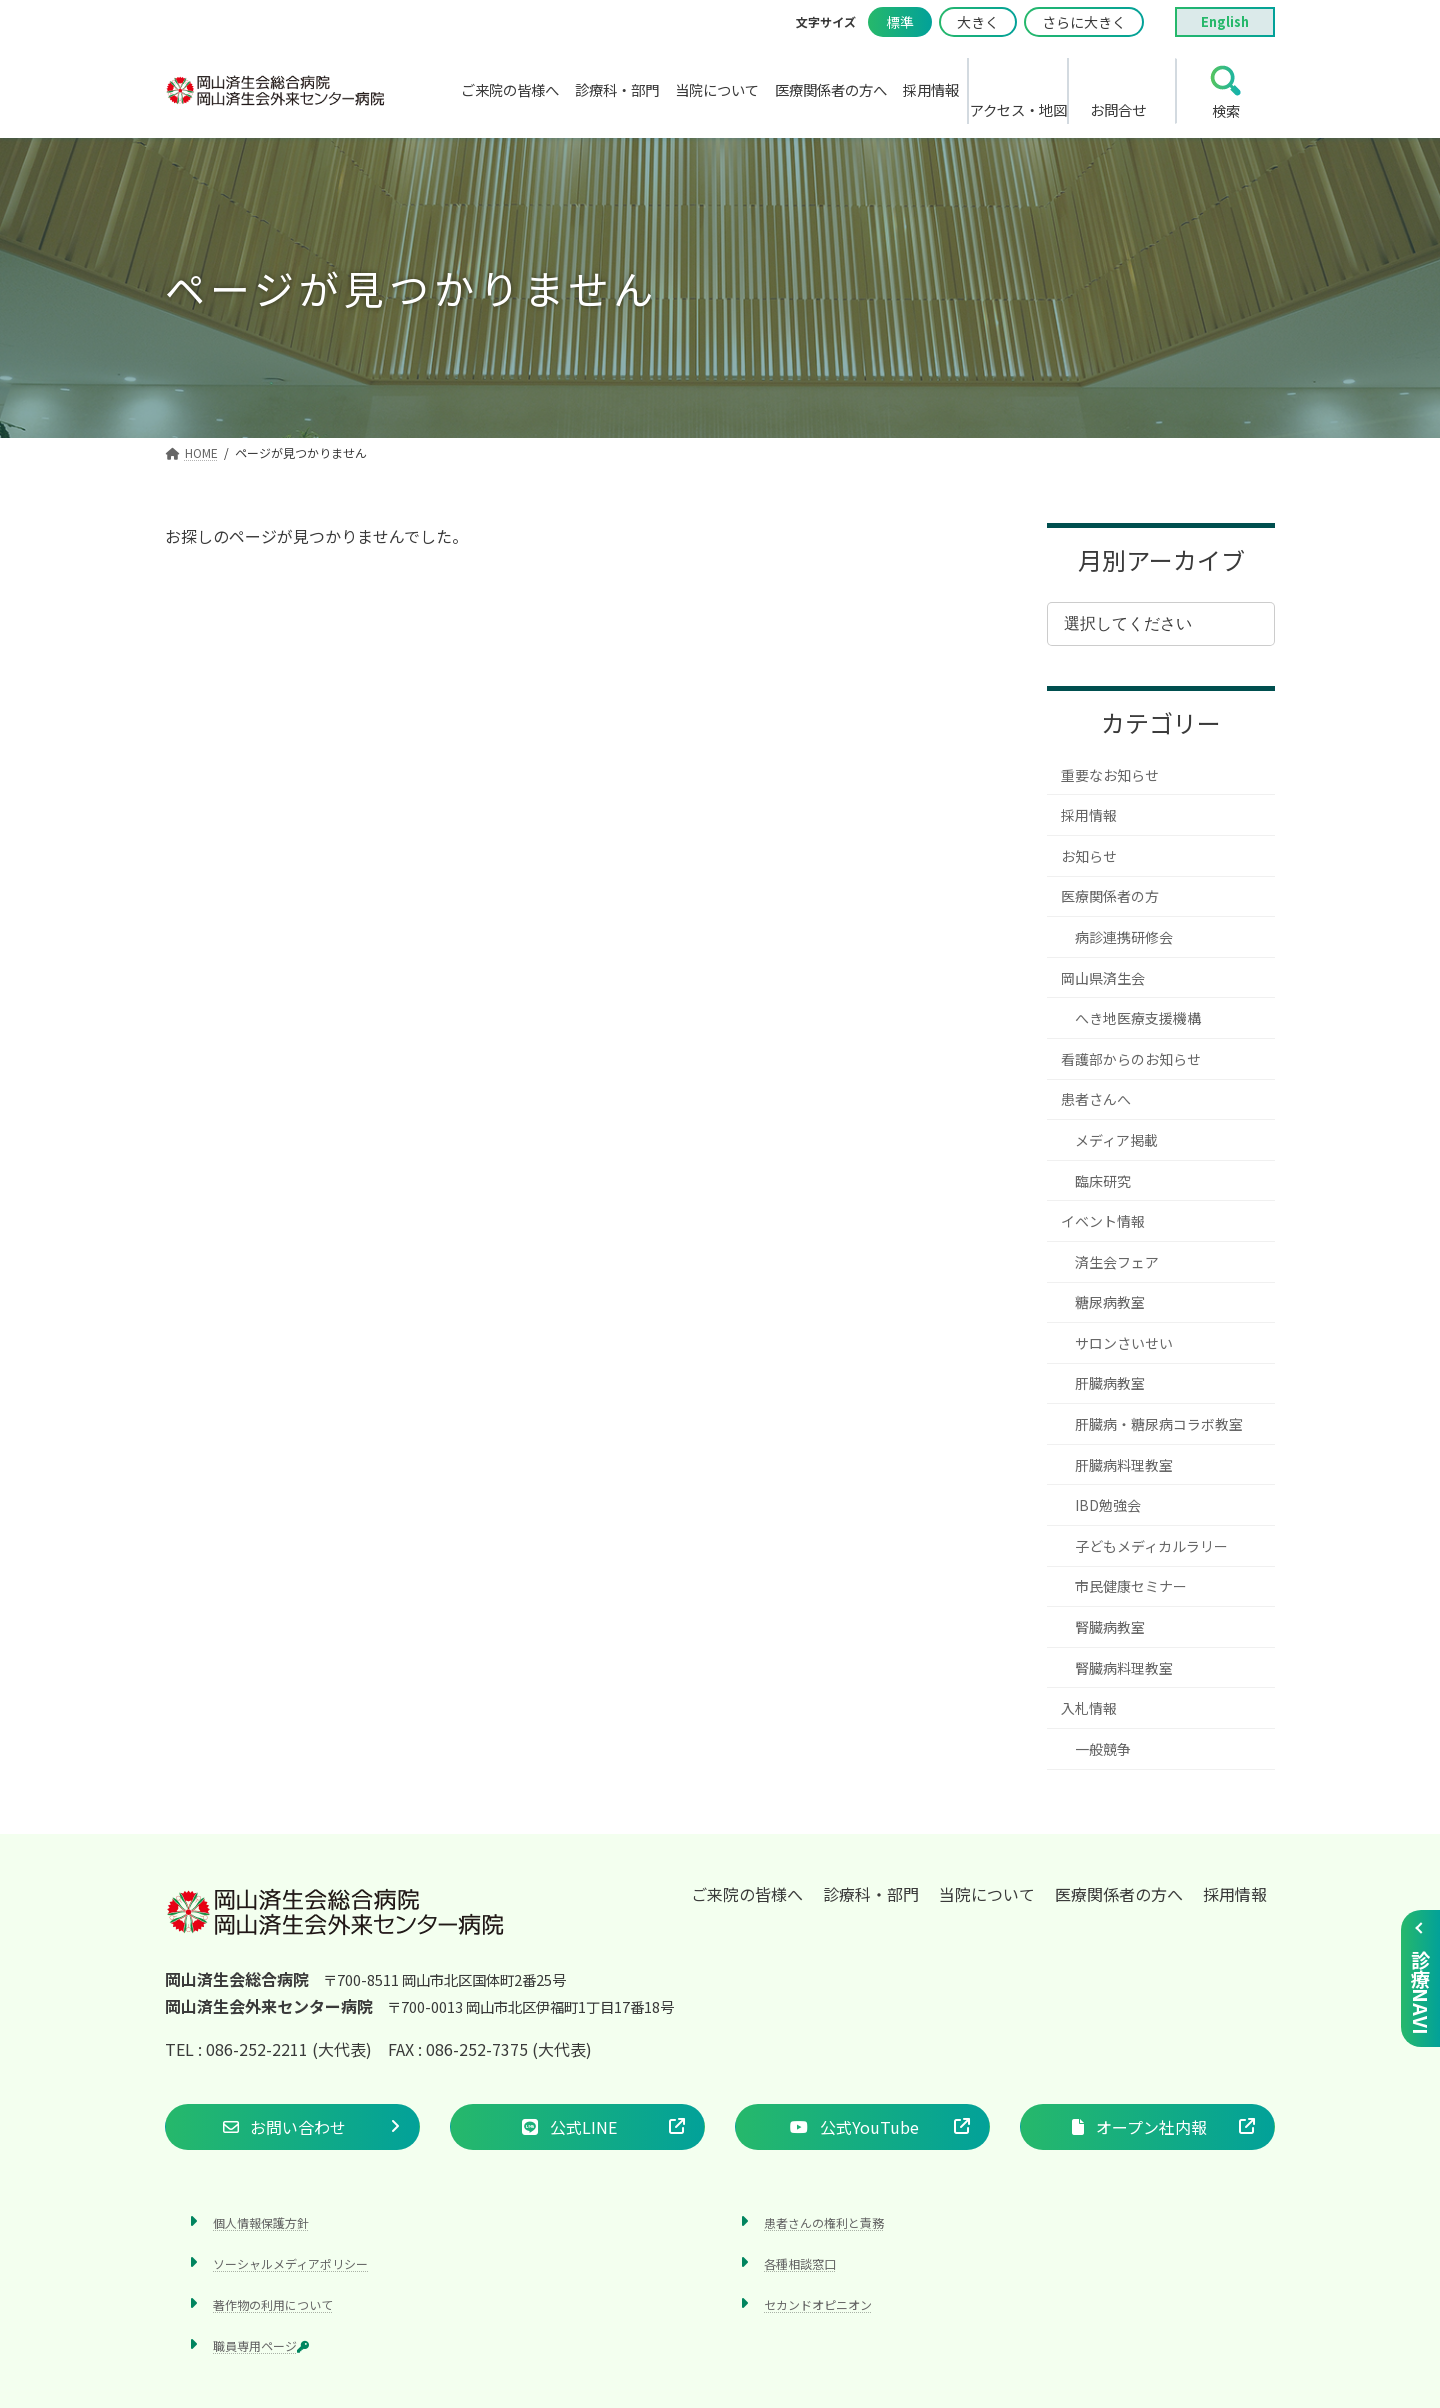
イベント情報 (1103, 1221)
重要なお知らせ (1110, 775)
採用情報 (1089, 815)
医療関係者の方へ (1119, 1894)
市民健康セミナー (1131, 1586)
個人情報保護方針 (261, 2221)
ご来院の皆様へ (747, 1894)
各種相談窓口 (800, 2262)
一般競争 (1103, 1749)
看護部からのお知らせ (1131, 1059)
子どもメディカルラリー (1151, 1546)
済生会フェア (1117, 1262)
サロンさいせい (1124, 1343)
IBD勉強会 (1108, 1505)
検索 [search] (1226, 110)
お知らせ (1089, 856)
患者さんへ (1096, 1099)
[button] (292, 2126)
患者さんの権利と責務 (824, 2221)
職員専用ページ (261, 2345)
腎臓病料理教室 (1124, 1668)
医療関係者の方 (1110, 896)
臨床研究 (1103, 1181)
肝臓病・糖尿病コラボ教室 (1159, 1424)
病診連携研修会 (1124, 937)
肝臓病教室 (1110, 1383)
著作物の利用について (273, 2304)
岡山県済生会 (1103, 978)
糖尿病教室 (1110, 1302)
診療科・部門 (871, 1894)
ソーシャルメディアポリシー (290, 2262)
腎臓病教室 (1110, 1627)
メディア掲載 (1116, 1140)
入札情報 (1089, 1708)
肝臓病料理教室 (1124, 1465)
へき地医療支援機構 (1138, 1018)
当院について (987, 1894)
